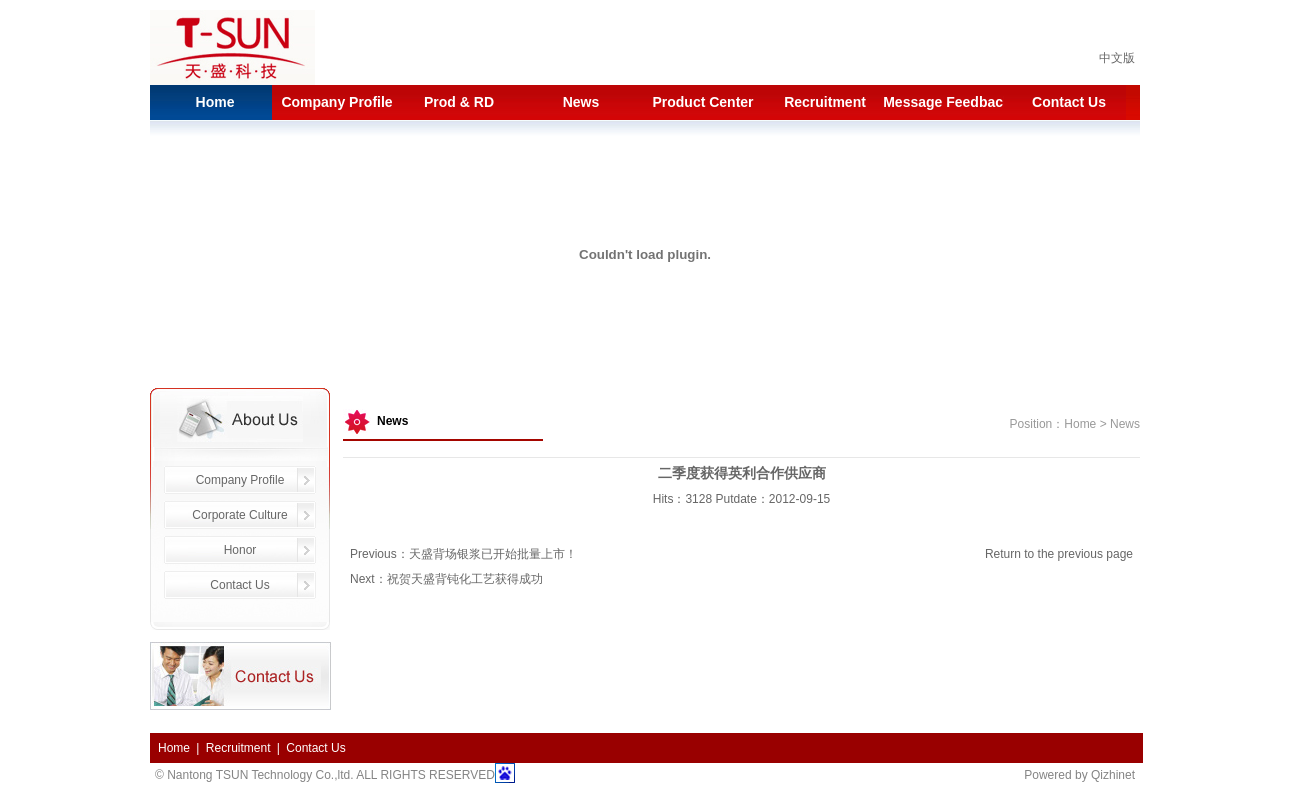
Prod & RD (459, 102)
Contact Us (1069, 102)
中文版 (1117, 58)
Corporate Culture (239, 515)
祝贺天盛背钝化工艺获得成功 (465, 579)
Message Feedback (947, 102)
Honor (240, 550)
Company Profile (336, 102)
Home (215, 102)
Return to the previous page (1059, 554)
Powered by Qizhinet (1079, 775)
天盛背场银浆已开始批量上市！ (493, 554)
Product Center (702, 102)
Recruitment (825, 102)
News (581, 102)
